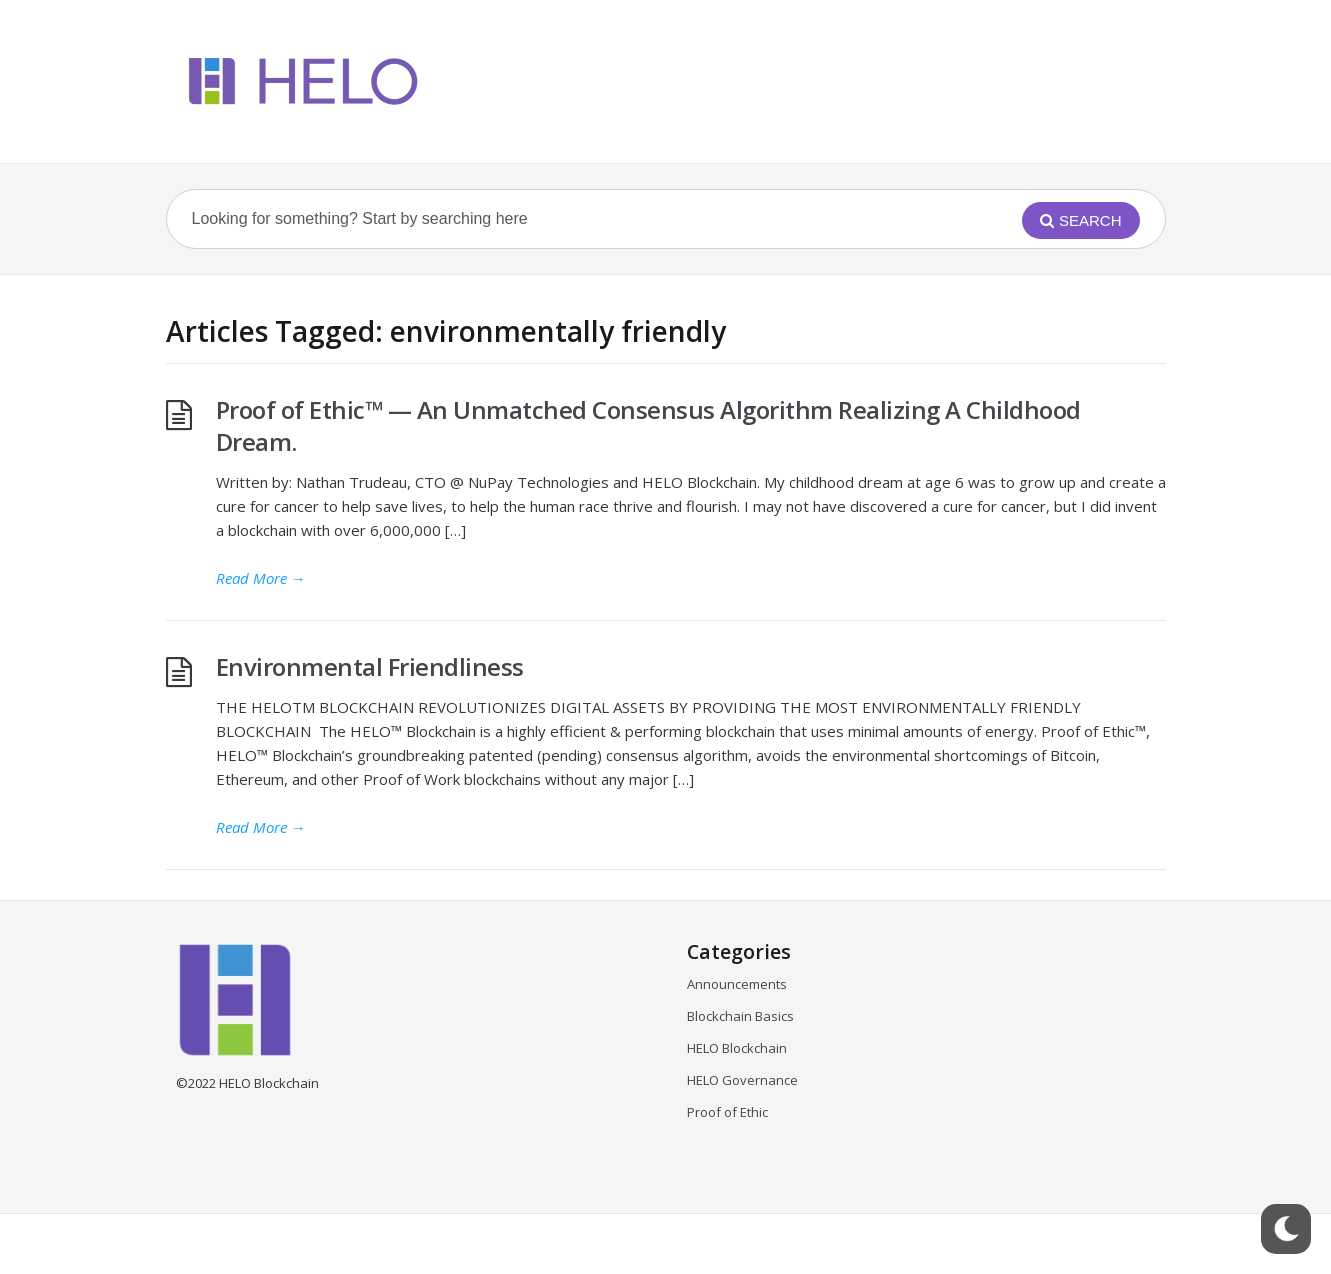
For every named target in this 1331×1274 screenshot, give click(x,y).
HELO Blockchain (737, 1048)
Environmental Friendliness (373, 666)
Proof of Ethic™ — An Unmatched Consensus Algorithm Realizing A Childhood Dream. (648, 425)
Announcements (737, 984)
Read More (261, 578)
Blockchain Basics (740, 1016)
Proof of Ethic (727, 1112)
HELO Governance (742, 1080)
